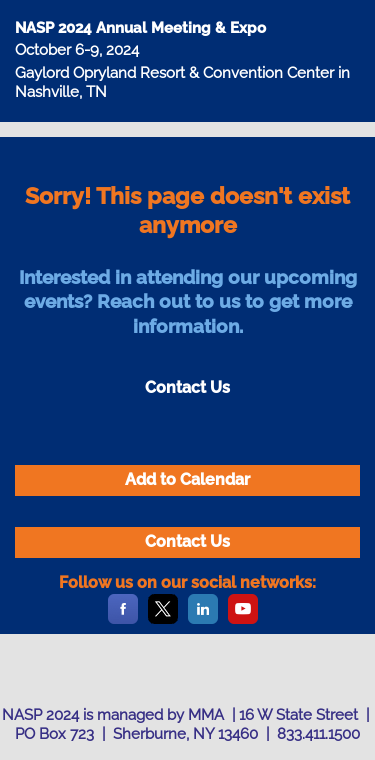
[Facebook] (123, 620)
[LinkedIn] (203, 620)
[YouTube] (243, 620)
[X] (163, 620)
